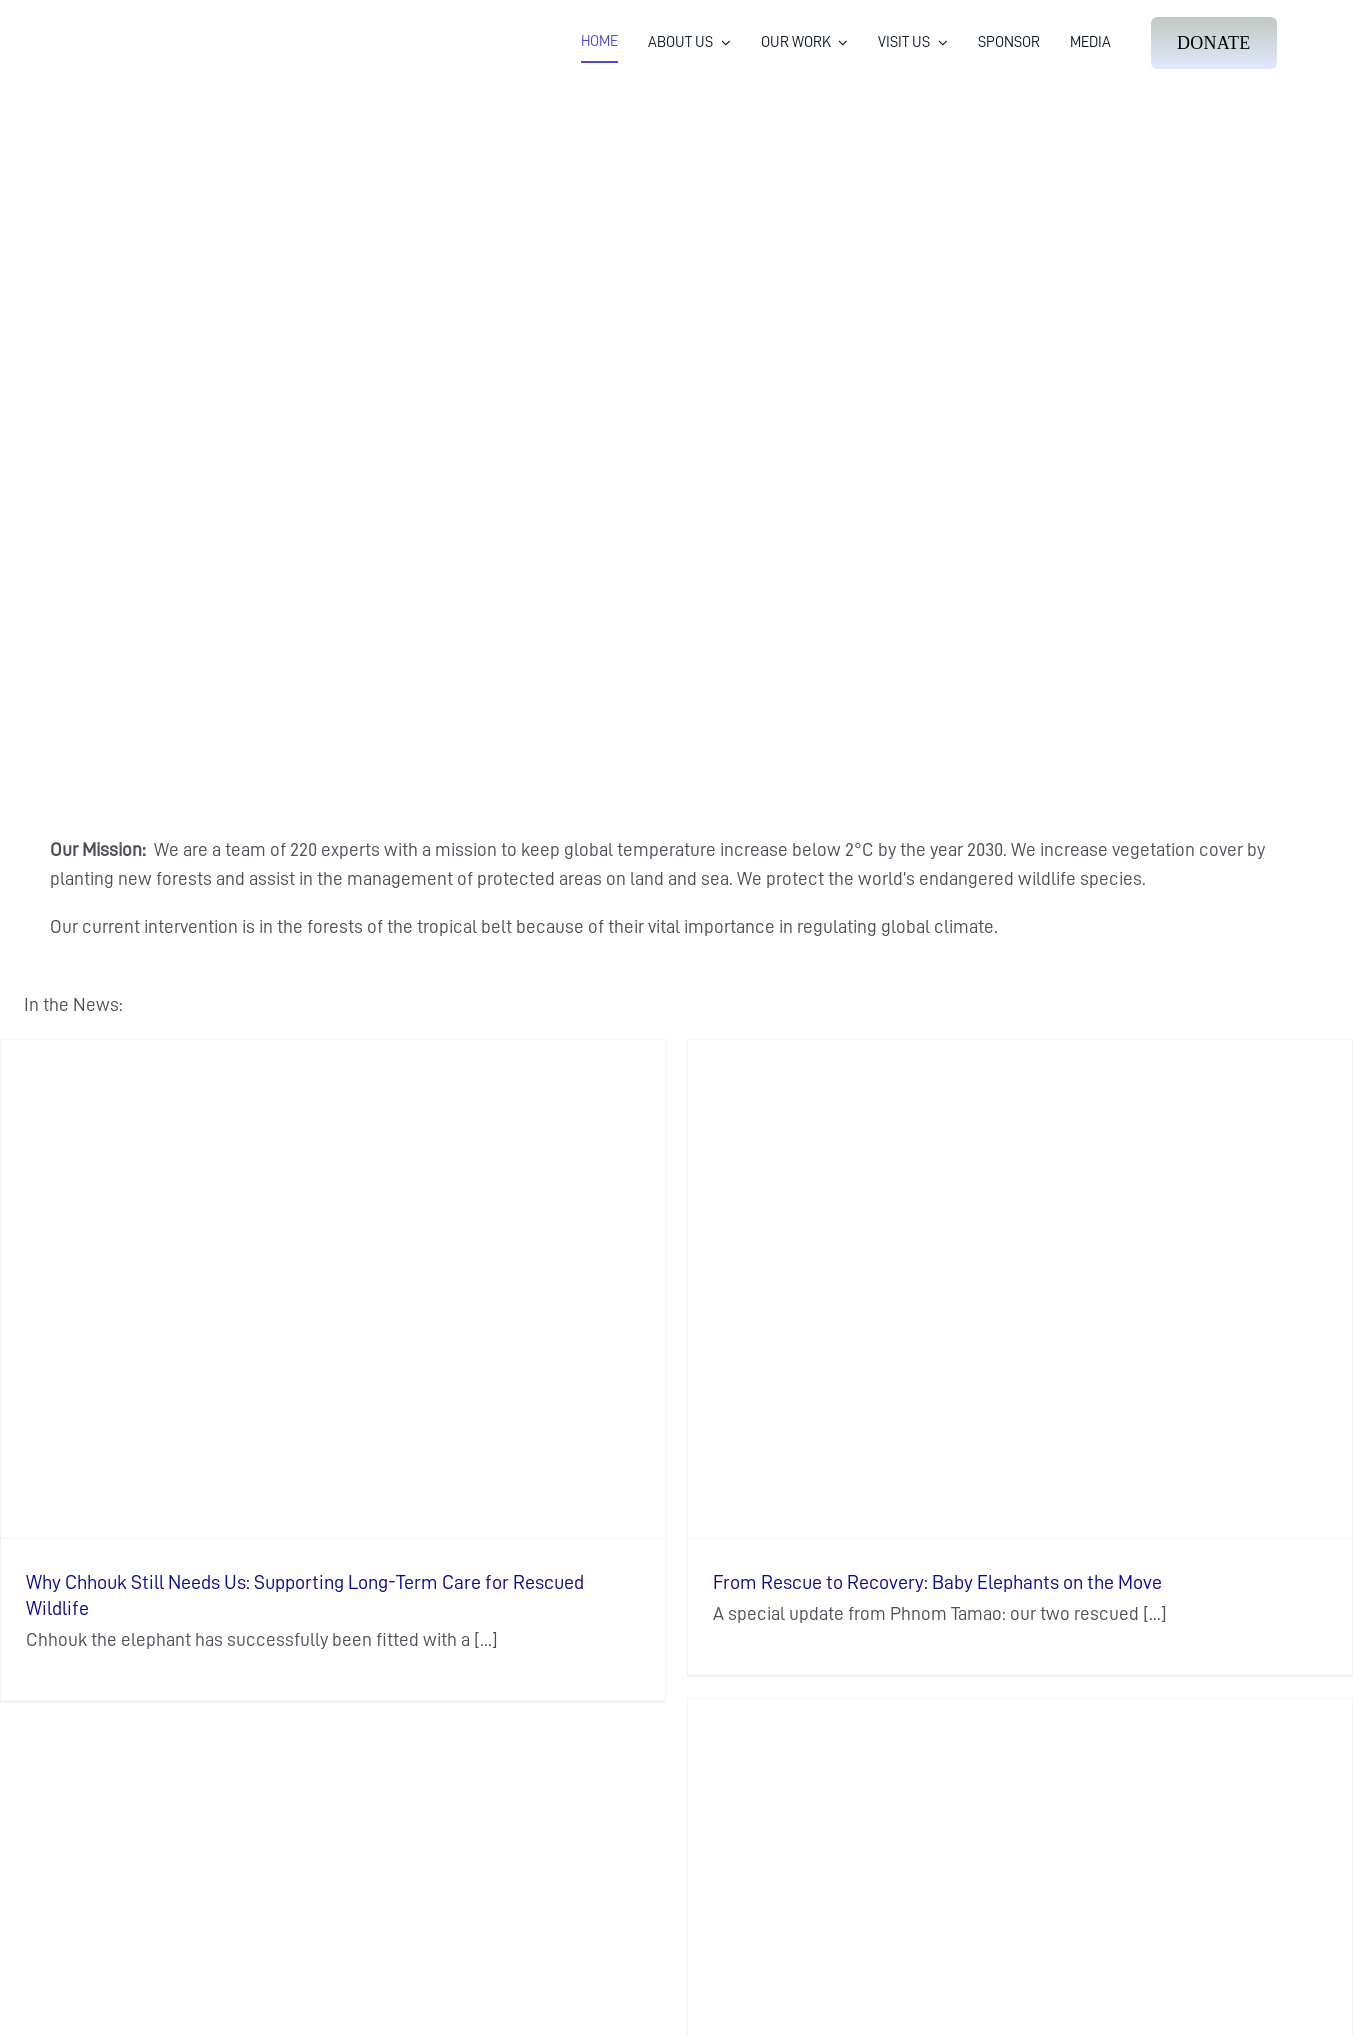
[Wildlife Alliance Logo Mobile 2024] (138, 25)
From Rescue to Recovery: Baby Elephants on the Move (937, 1582)
